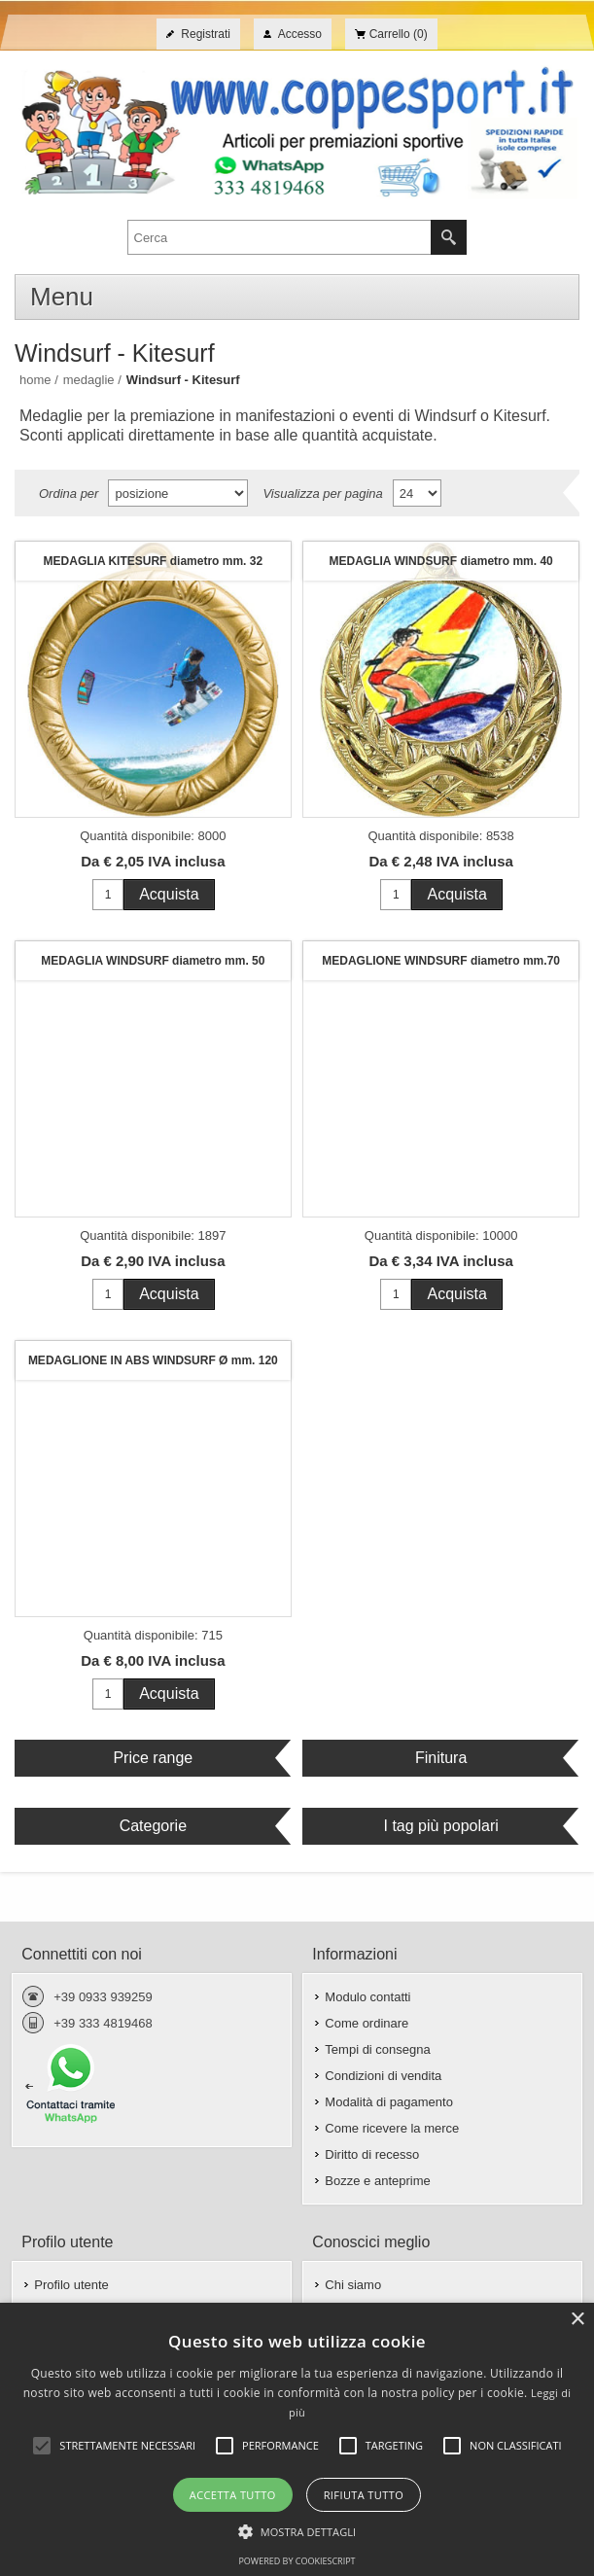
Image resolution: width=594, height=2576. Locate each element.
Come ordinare (366, 2023)
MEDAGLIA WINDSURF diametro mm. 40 (441, 561)
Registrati (205, 34)
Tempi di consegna (377, 2049)
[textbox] (279, 237)
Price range (152, 1757)
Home (35, 379)
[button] (297, 2530)
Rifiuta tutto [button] (363, 2495)
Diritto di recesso (372, 2154)
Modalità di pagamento (389, 2102)
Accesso (300, 34)
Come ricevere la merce (392, 2128)
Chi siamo (353, 2284)
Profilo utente (71, 2284)
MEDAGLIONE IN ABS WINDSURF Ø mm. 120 (153, 1360)
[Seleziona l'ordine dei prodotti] (178, 493)
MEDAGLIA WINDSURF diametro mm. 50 (152, 961)
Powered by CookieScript (296, 2561)
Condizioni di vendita (383, 2075)
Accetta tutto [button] (233, 2495)
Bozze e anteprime (377, 2180)
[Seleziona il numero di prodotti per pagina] (417, 493)
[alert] (297, 2439)
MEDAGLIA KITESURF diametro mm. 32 (153, 561)
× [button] (577, 2319)
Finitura (441, 1757)
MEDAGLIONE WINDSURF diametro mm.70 (441, 961)
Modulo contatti (367, 1997)
